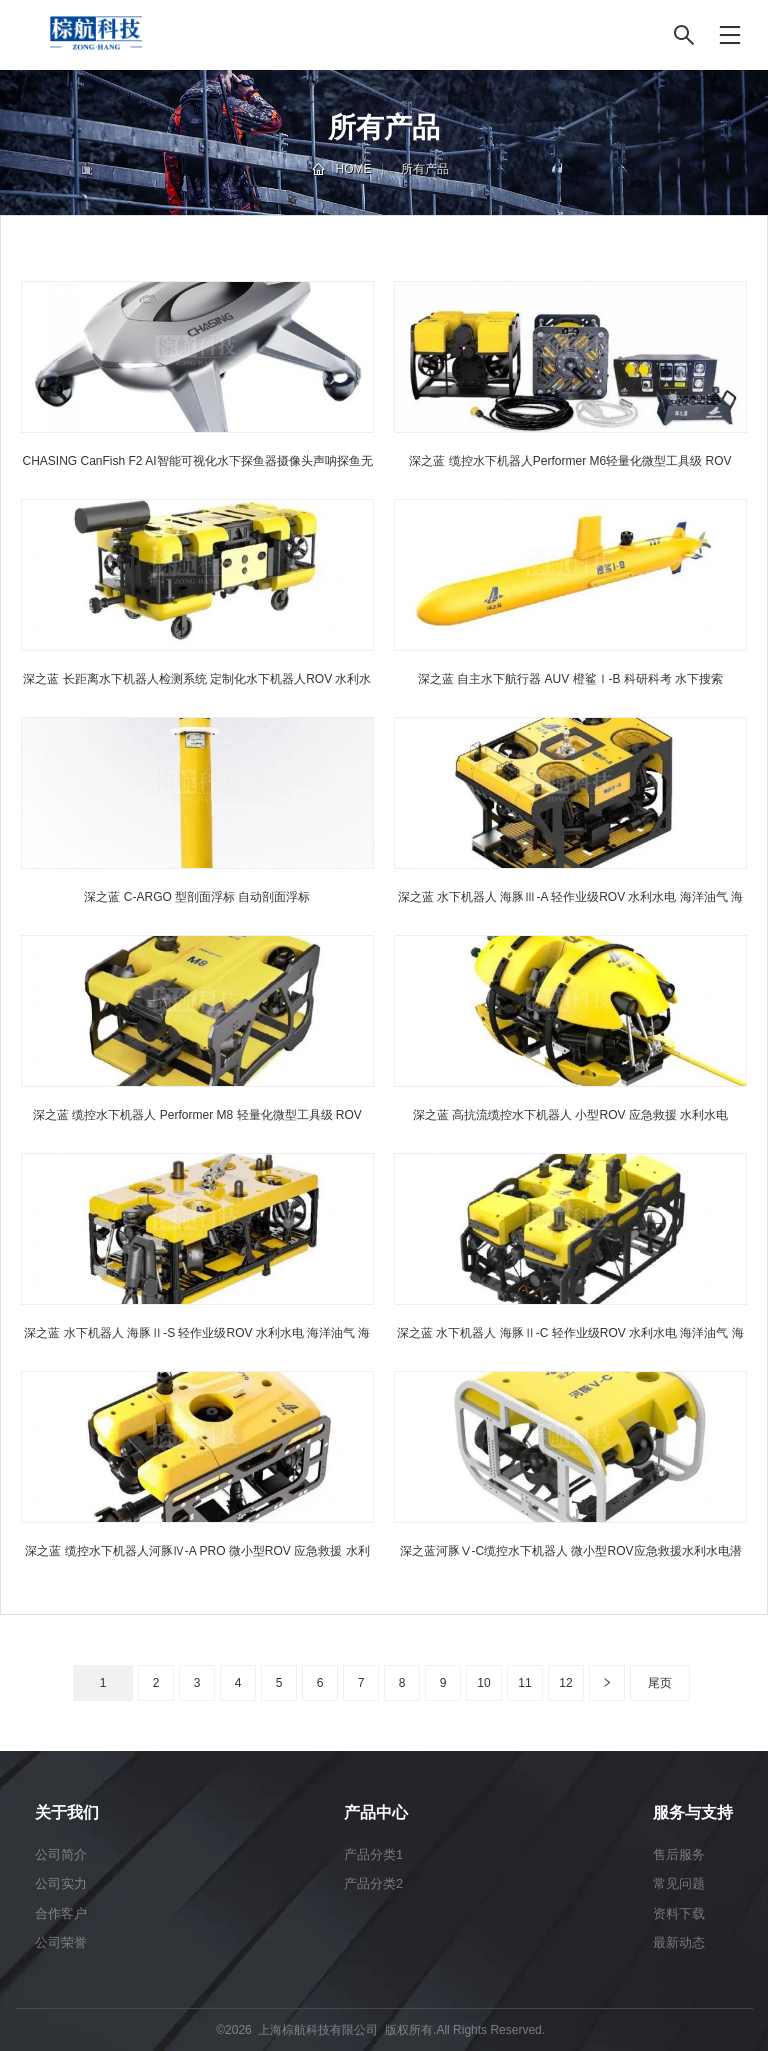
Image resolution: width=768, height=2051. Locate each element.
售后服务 (679, 1854)
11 (524, 1683)
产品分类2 (373, 1883)
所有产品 (425, 169)
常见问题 (679, 1883)
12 (565, 1683)
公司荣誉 (61, 1942)
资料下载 (679, 1913)
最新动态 (679, 1942)
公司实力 (61, 1883)
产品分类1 (373, 1854)
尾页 (660, 1683)
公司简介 (61, 1854)
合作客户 (61, 1913)
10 (483, 1683)
